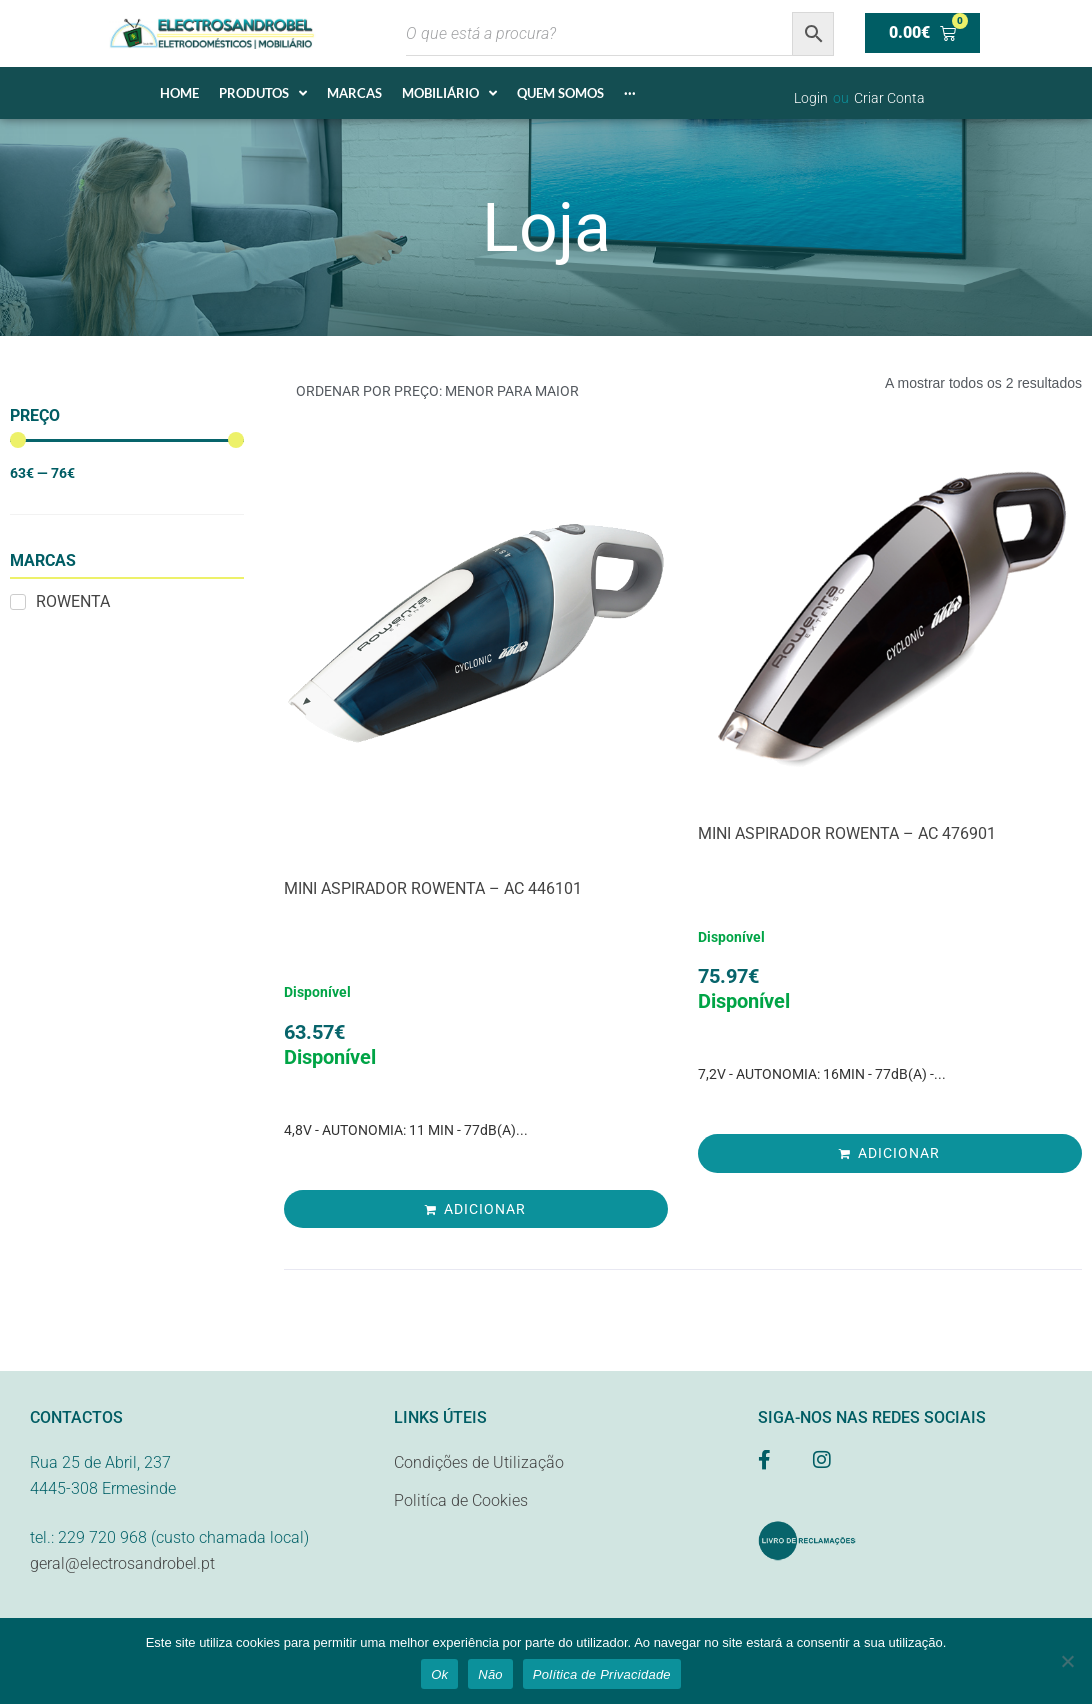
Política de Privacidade (602, 1674)
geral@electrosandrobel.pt (122, 1563)
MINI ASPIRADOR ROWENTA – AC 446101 (433, 888)
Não (490, 1674)
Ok (439, 1674)
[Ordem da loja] (478, 391)
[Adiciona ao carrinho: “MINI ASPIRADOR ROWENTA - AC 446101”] (476, 1209)
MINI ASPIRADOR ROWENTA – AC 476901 (847, 833)
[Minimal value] (127, 440)
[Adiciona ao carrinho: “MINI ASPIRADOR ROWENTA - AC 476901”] (890, 1153)
